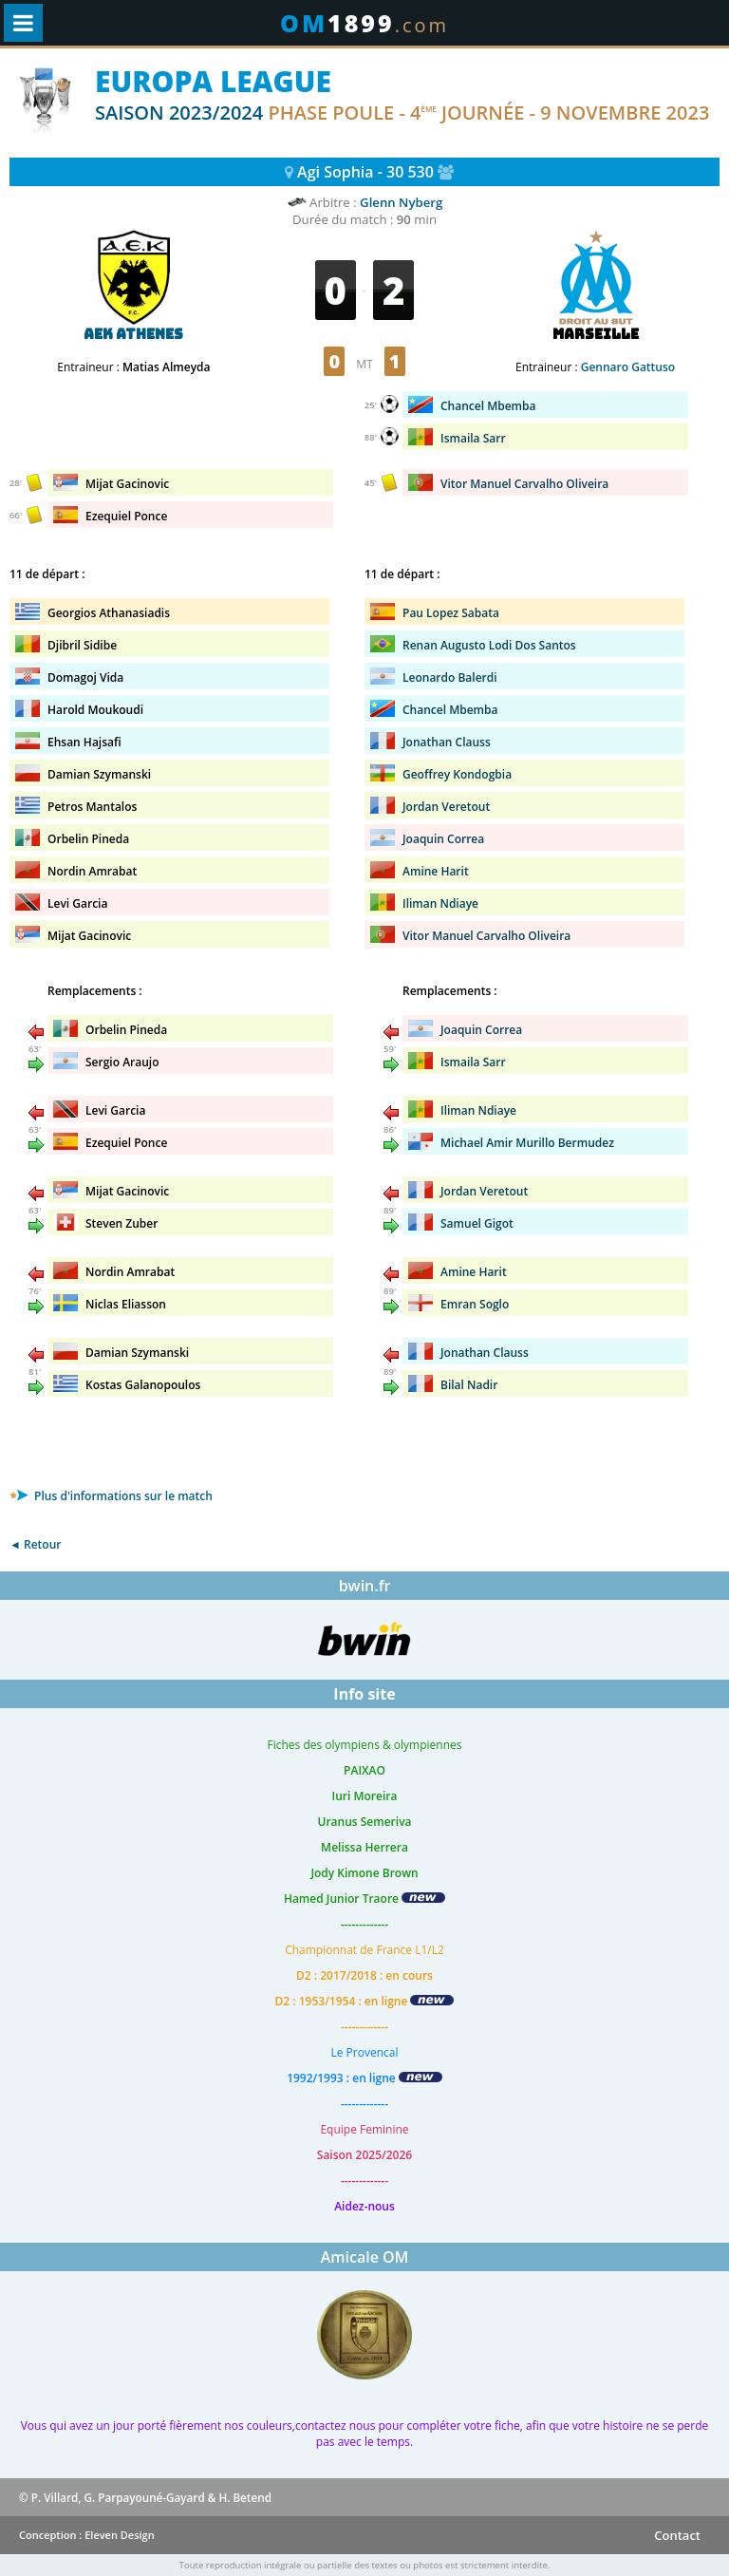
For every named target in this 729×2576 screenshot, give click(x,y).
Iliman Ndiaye (440, 903)
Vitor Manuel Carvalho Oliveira (486, 936)
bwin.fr (365, 1585)
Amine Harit (435, 871)
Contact (677, 2535)
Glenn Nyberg (401, 202)
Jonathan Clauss (446, 742)
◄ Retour (35, 1544)
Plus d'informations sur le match (111, 1496)
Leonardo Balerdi (449, 677)
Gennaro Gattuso (628, 367)
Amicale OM (365, 2257)
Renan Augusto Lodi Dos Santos (489, 645)
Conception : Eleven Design (87, 2535)
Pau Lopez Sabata (450, 613)
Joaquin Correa (443, 839)
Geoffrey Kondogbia (457, 774)
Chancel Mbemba (449, 710)
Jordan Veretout (446, 807)
